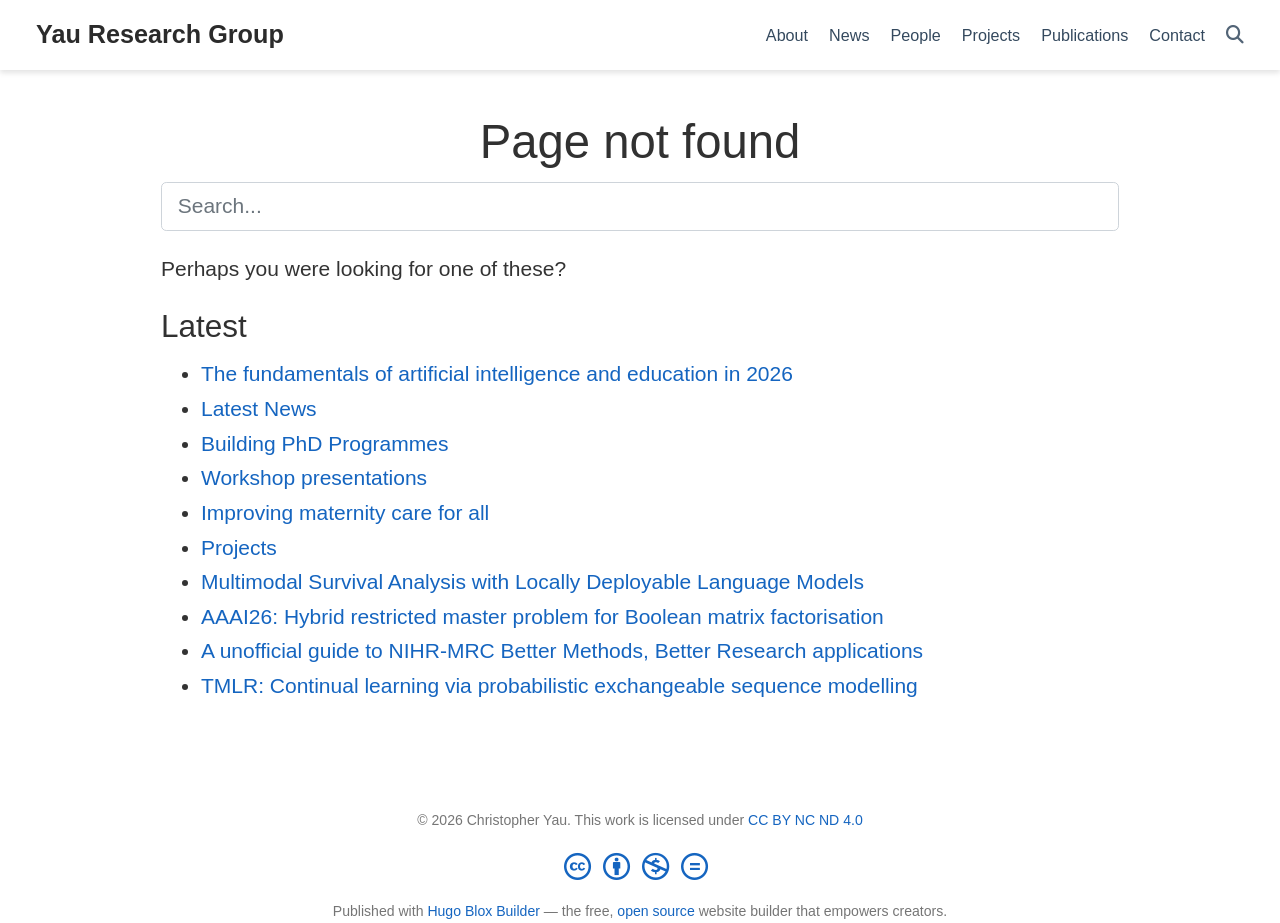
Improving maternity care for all (345, 512)
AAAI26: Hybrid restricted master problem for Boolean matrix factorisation (542, 616)
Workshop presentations (314, 477)
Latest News (259, 408)
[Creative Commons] (640, 866)
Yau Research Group (160, 34)
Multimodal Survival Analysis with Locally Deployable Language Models (532, 581)
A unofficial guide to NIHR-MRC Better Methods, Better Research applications (562, 650)
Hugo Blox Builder (483, 911)
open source (655, 911)
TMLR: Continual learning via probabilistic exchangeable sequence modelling (559, 685)
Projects (239, 547)
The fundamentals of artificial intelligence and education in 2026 (497, 373)
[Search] (1235, 35)
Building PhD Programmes (324, 443)
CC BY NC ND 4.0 (805, 820)
